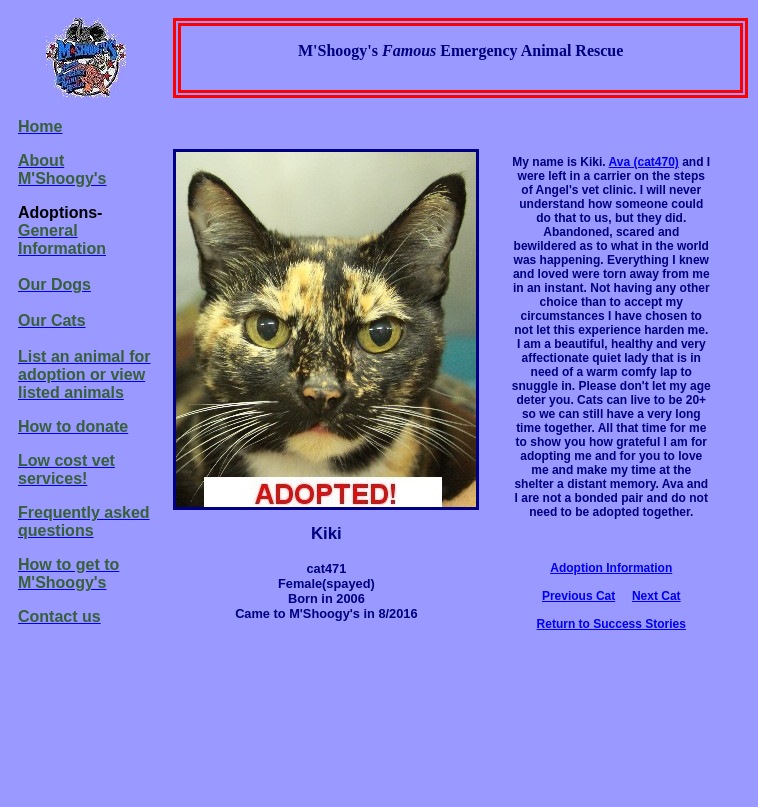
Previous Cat (578, 596)
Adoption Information (611, 568)
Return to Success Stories (611, 624)
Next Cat (656, 596)
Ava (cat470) (644, 162)
